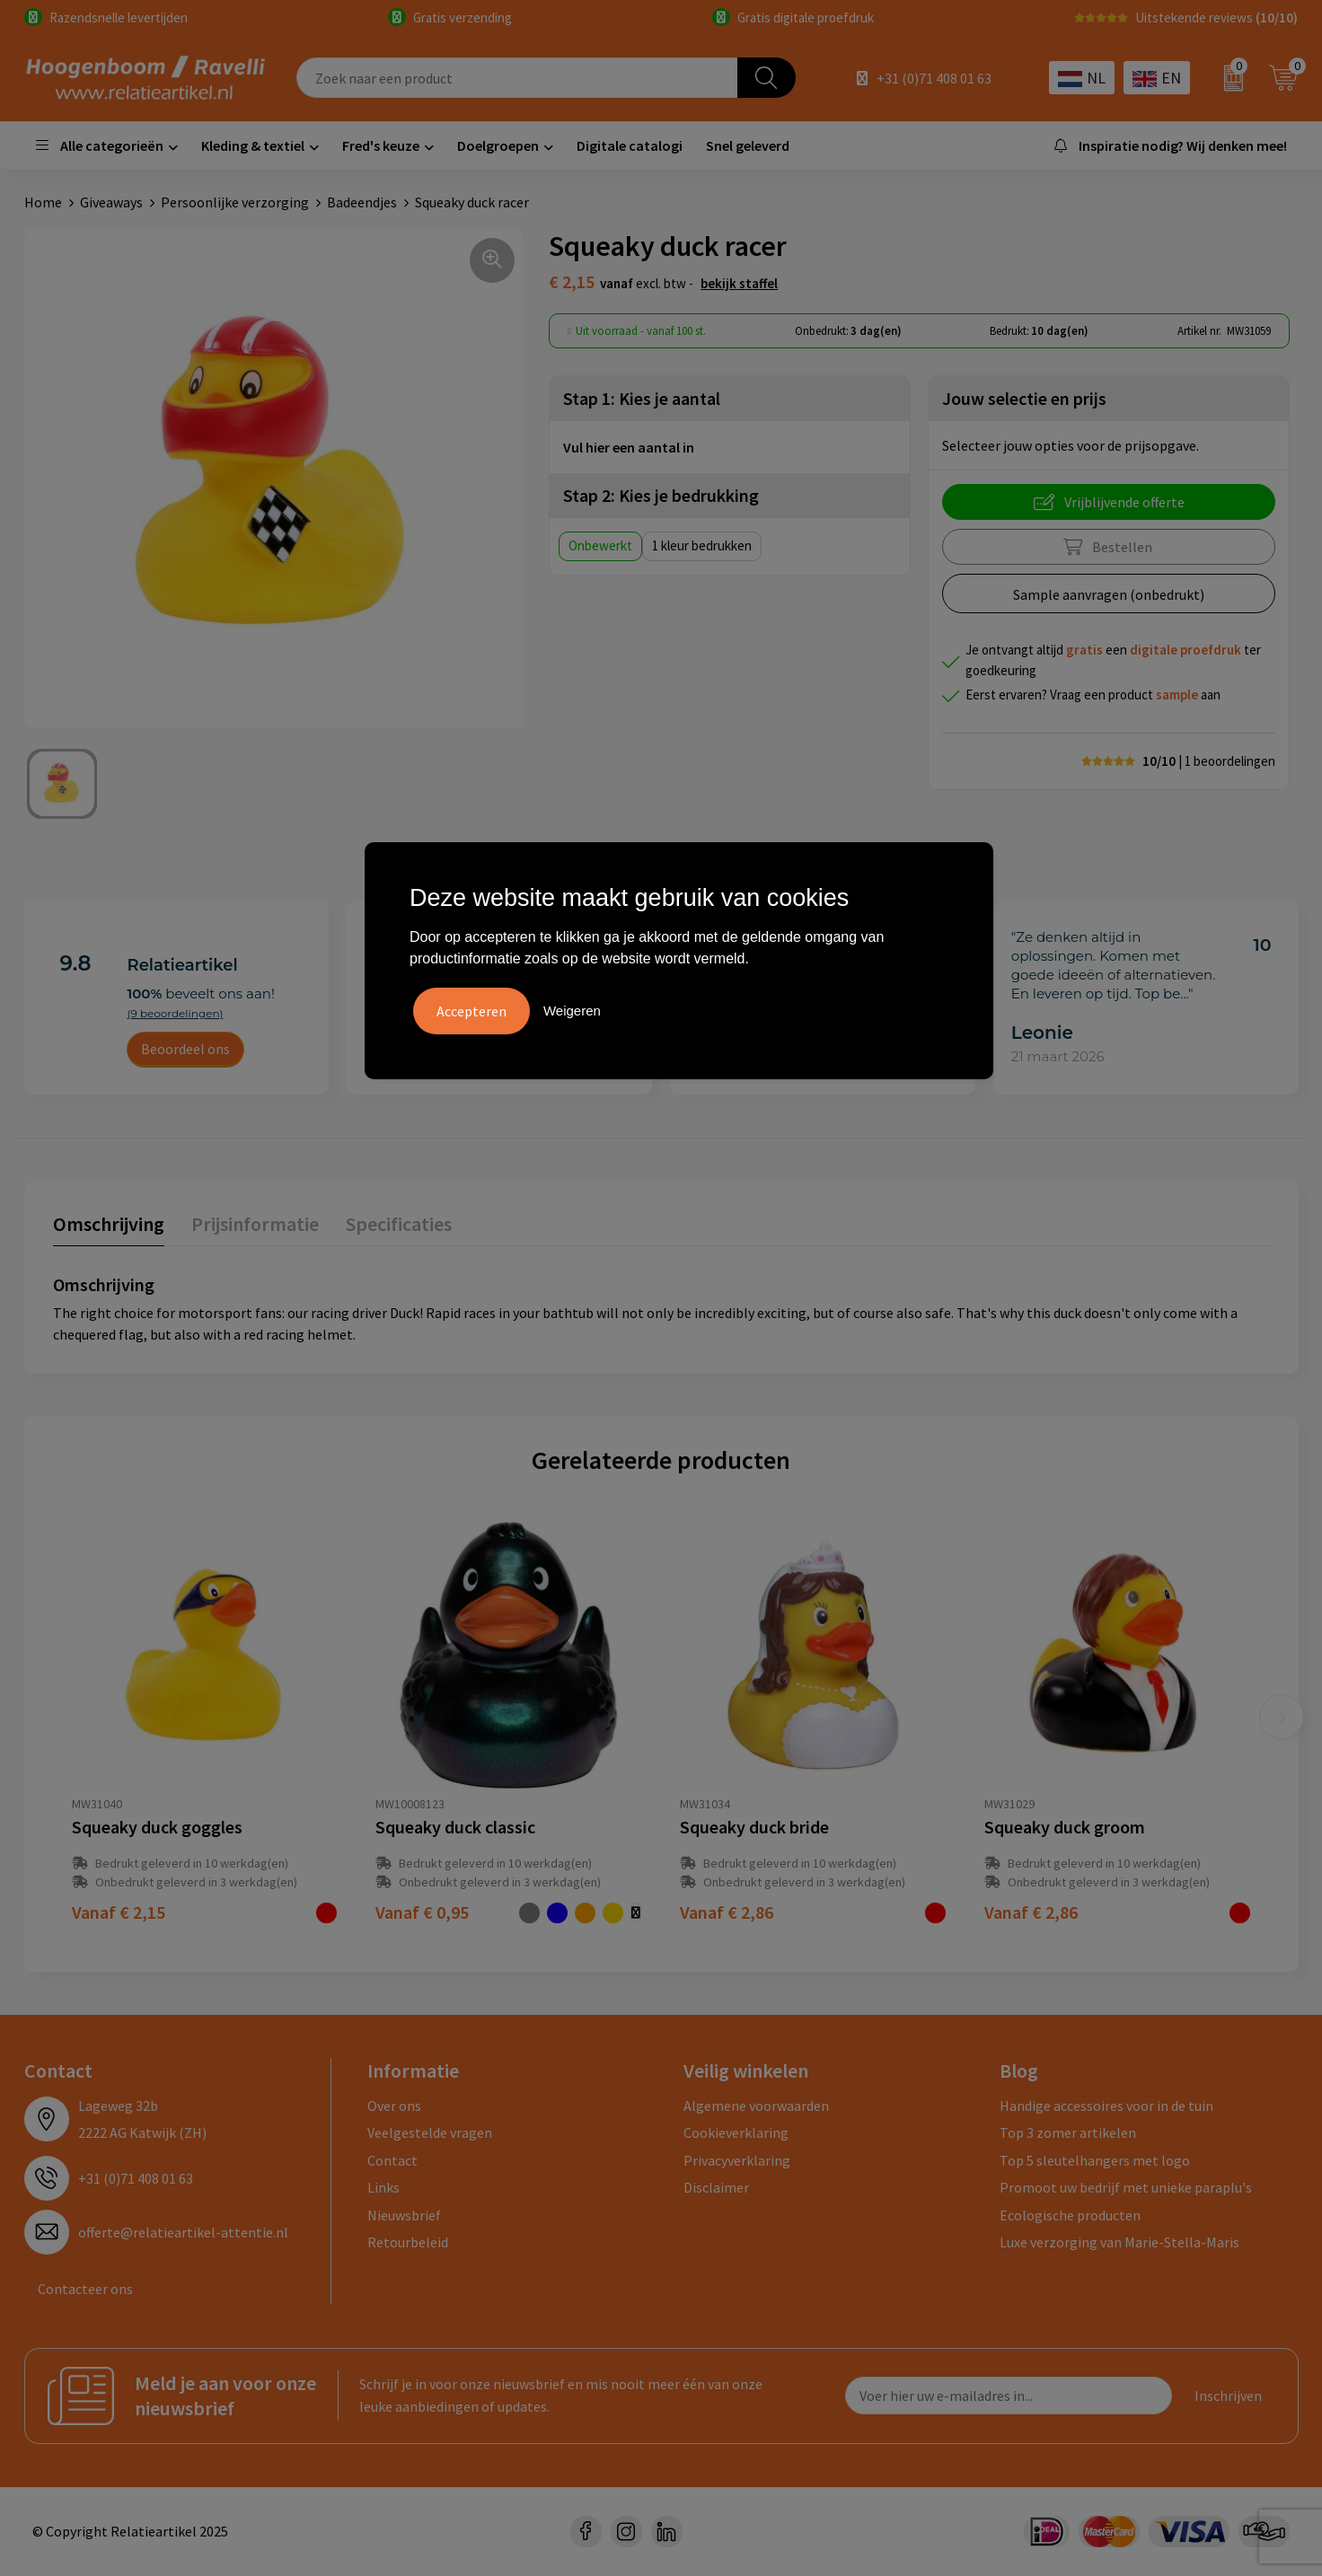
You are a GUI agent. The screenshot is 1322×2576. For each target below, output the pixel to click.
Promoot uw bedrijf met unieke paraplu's (1126, 2187)
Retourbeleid (407, 2242)
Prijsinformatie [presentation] (255, 1223)
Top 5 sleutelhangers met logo (1095, 2160)
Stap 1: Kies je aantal (641, 398)
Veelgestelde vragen (429, 2132)
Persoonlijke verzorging (235, 202)
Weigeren (572, 1010)
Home (43, 202)
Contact (392, 2160)
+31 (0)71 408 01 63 (934, 78)
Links (383, 2187)
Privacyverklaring (736, 2160)
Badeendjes (362, 202)
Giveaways (111, 202)
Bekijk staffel (739, 283)
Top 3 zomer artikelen (1068, 2132)
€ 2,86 (726, 1912)
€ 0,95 (422, 1912)
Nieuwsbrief (404, 2215)
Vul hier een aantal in (628, 447)
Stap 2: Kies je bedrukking (661, 495)
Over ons (394, 2105)
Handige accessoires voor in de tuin (1106, 2105)
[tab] (108, 1227)
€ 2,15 (118, 1912)
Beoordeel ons (185, 1049)
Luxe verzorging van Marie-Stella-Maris (1119, 2242)
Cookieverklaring (736, 2132)
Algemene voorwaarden (756, 2105)
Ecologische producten (1070, 2215)
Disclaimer (716, 2187)
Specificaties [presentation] (399, 1223)
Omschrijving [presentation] (108, 1223)
